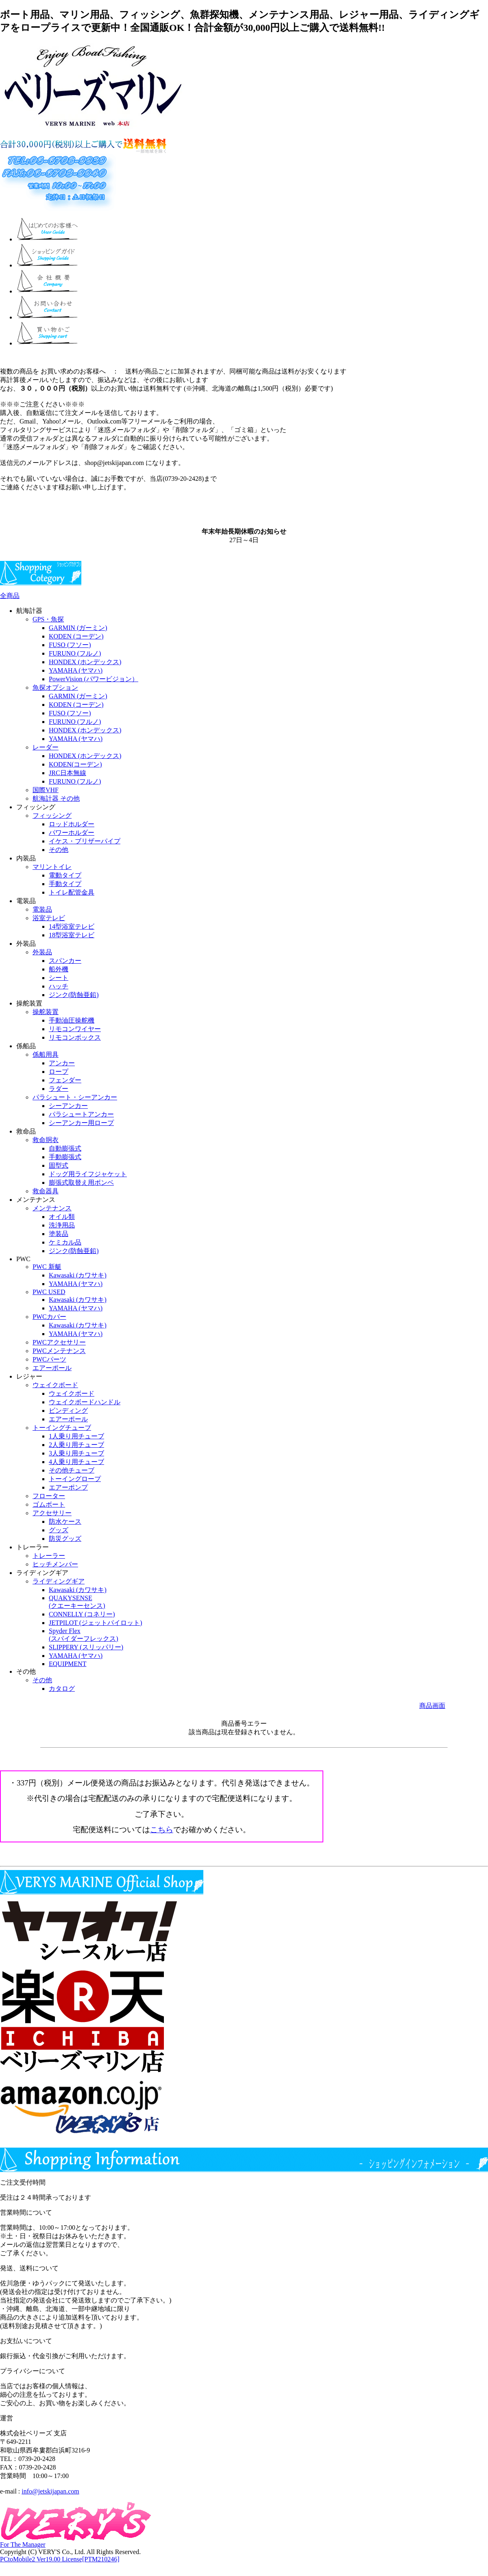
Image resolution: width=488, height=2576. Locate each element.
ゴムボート (49, 1504)
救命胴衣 (46, 1139)
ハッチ (58, 986)
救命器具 (46, 1191)
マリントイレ (52, 866)
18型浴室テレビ (71, 935)
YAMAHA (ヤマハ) (75, 670)
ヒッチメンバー (55, 1564)
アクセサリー (52, 1513)
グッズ (58, 1530)
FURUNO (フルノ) (75, 653)
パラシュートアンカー (81, 1114)
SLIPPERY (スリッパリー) (86, 1647)
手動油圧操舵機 (71, 1020)
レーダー (46, 747)
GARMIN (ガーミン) (78, 627)
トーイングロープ (75, 1478)
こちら (161, 1829)
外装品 (42, 952)
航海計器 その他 (56, 798)
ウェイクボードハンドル (84, 1402)
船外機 (58, 969)
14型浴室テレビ (71, 926)
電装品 (42, 909)
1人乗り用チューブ (76, 1436)
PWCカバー (49, 1316)
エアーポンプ (68, 1487)
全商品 (10, 595)
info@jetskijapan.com (50, 2491)
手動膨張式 (65, 1156)
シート (58, 977)
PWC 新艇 (47, 1266)
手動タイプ (65, 883)
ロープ (58, 1071)
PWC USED (49, 1291)
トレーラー (49, 1555)
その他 (58, 849)
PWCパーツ (49, 1359)
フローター (49, 1495)
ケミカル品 (65, 1242)
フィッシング (52, 815)
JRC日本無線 (67, 772)
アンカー (62, 1063)
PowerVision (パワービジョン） (93, 678)
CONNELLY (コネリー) (82, 1614)
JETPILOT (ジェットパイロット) (95, 1622)
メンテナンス (52, 1208)
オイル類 (62, 1216)
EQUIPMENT (67, 1663)
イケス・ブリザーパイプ (84, 841)
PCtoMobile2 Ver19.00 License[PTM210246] (59, 2559)
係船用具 (46, 1054)
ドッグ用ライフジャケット (88, 1174)
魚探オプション (55, 687)
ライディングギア (59, 1581)
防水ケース (65, 1521)
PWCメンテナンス (59, 1350)
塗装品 (58, 1233)
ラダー (58, 1088)
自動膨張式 (65, 1148)
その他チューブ (71, 1470)
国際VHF (46, 789)
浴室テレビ (49, 917)
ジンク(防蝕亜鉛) (74, 994)
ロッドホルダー (71, 824)
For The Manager (23, 2544)
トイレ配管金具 (71, 892)
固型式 (58, 1165)
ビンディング (68, 1410)
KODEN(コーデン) (75, 764)
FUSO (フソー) (70, 644)
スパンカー (65, 960)
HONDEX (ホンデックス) (85, 661)
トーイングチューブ (62, 1427)
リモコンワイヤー (75, 1028)
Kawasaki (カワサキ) (78, 1275)
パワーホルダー (71, 832)
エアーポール (52, 1367)
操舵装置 (46, 1011)
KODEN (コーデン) (76, 636)
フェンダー (65, 1080)
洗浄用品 (62, 1225)
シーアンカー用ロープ (81, 1122)
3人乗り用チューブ (76, 1453)
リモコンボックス (75, 1037)
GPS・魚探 (48, 619)
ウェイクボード (55, 1384)
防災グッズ (65, 1538)
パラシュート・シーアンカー (75, 1097)
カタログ (62, 1688)
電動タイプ (65, 875)
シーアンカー (68, 1105)
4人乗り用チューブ (76, 1461)
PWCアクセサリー (59, 1342)
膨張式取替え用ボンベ (81, 1182)
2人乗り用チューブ (76, 1444)
